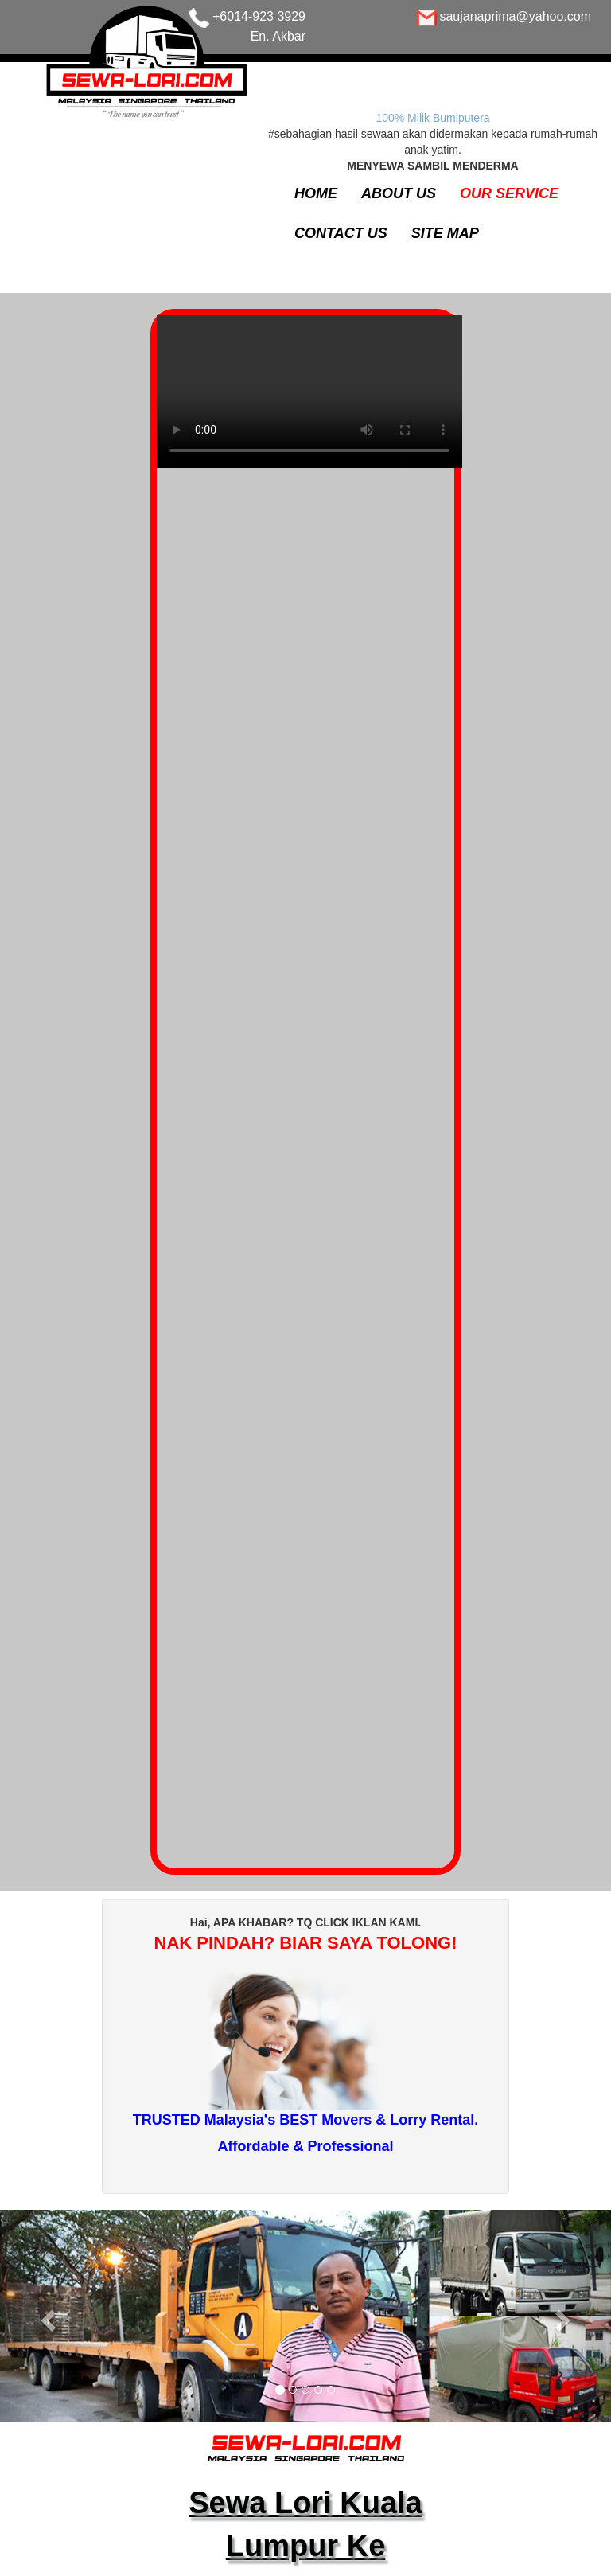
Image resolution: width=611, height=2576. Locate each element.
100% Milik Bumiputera (432, 117)
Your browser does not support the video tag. (309, 399)
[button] (45, 2316)
